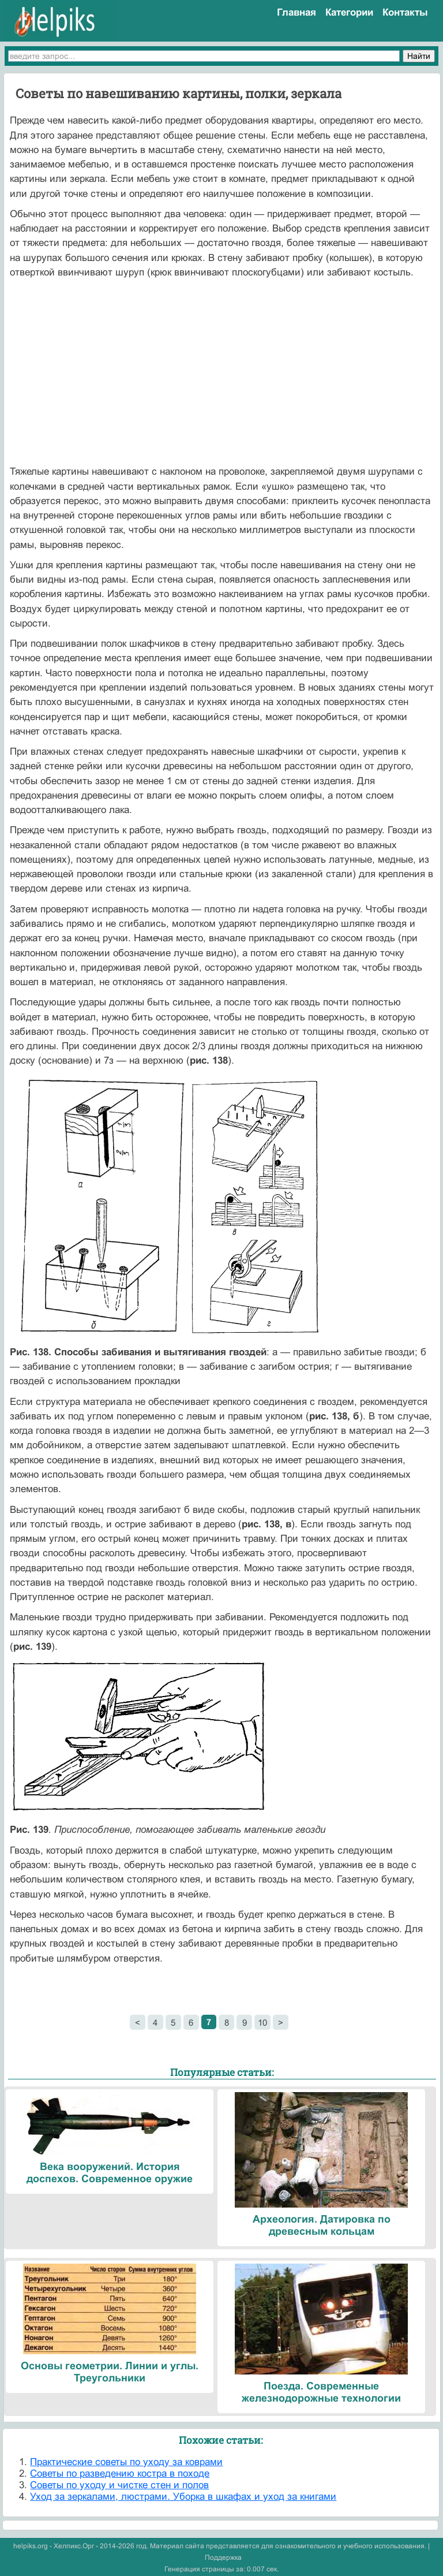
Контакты (405, 12)
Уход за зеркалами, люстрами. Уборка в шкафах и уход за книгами (183, 2496)
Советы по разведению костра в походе (119, 2473)
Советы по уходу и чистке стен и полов (119, 2485)
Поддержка (223, 2557)
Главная (296, 12)
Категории (349, 12)
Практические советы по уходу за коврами (126, 2461)
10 (262, 2022)
